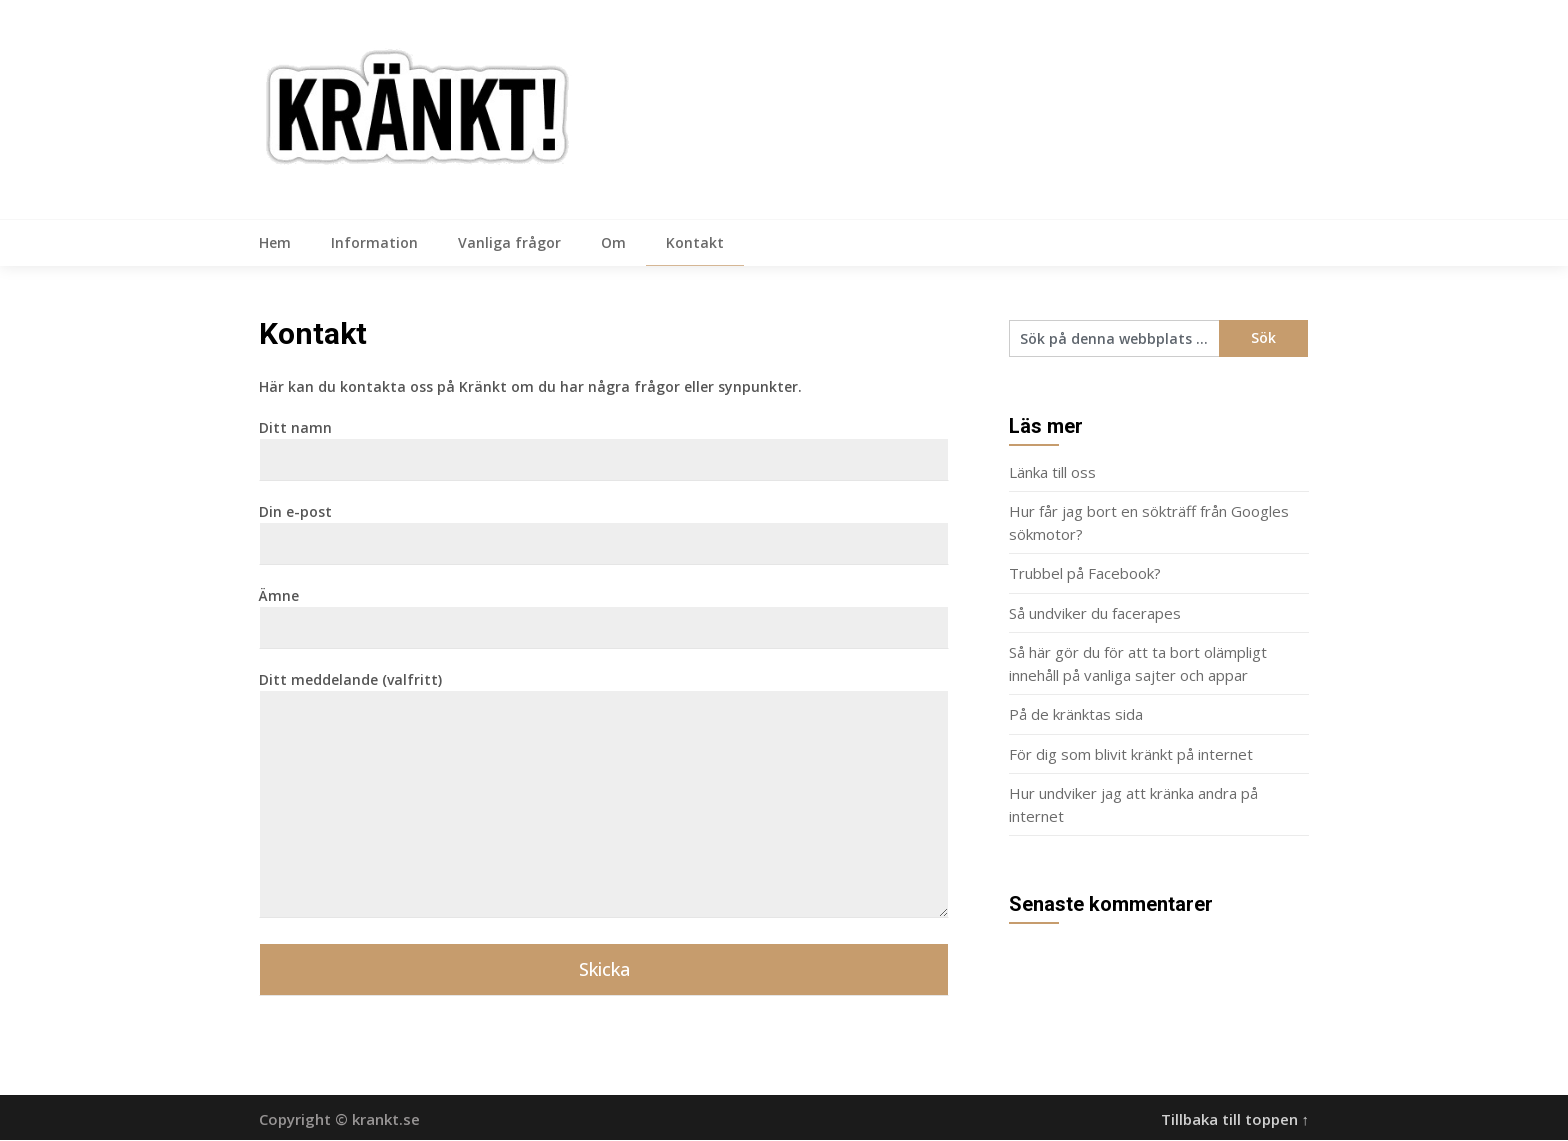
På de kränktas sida (1076, 715)
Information (374, 242)
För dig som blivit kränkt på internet (1131, 755)
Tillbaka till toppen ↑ (1235, 1120)
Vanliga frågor (509, 242)
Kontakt (695, 242)
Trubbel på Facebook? (1085, 574)
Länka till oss (1052, 473)
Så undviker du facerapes (1095, 614)
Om (613, 242)
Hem (275, 242)
